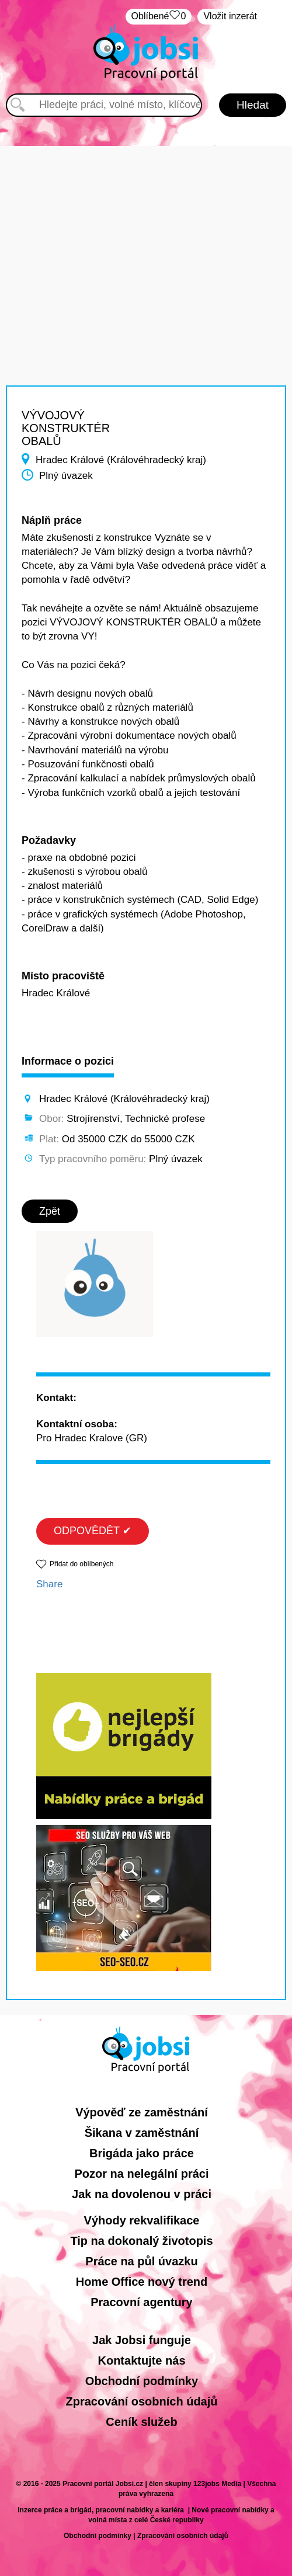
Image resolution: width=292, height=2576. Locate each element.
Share (49, 1584)
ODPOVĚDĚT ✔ (92, 1530)
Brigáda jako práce (141, 2153)
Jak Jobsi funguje (141, 2340)
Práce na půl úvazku (141, 2261)
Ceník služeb (141, 2421)
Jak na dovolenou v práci (141, 2194)
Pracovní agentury (142, 2302)
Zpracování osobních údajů (141, 2401)
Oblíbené (158, 16)
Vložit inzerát (230, 16)
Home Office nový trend (142, 2281)
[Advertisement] (146, 228)
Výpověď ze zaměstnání (141, 2112)
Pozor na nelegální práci (141, 2173)
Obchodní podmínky (141, 2381)
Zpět (49, 1211)
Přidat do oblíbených (81, 1564)
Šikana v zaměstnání (142, 2132)
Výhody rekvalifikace (142, 2220)
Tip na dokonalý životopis (141, 2240)
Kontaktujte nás (141, 2360)
